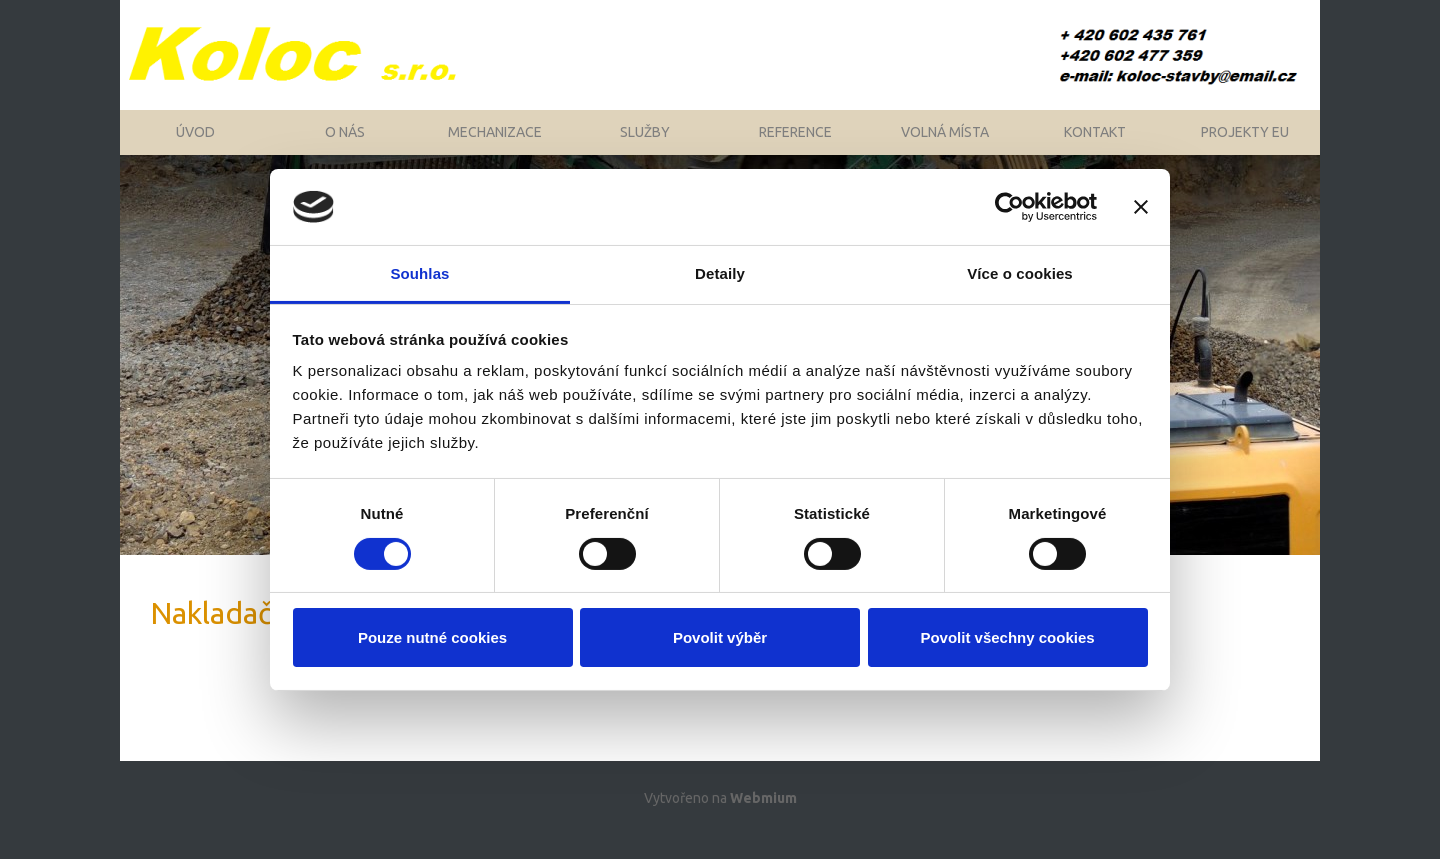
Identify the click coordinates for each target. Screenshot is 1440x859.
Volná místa (945, 145)
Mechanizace (495, 145)
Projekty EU (1245, 145)
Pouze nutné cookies (432, 637)
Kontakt (1095, 145)
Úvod (195, 145)
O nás (345, 145)
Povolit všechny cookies (1007, 637)
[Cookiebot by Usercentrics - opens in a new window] (1009, 207)
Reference (795, 145)
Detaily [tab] (720, 273)
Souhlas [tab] (419, 273)
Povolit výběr (720, 637)
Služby (645, 145)
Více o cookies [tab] (1020, 273)
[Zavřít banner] (1141, 207)
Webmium (763, 821)
